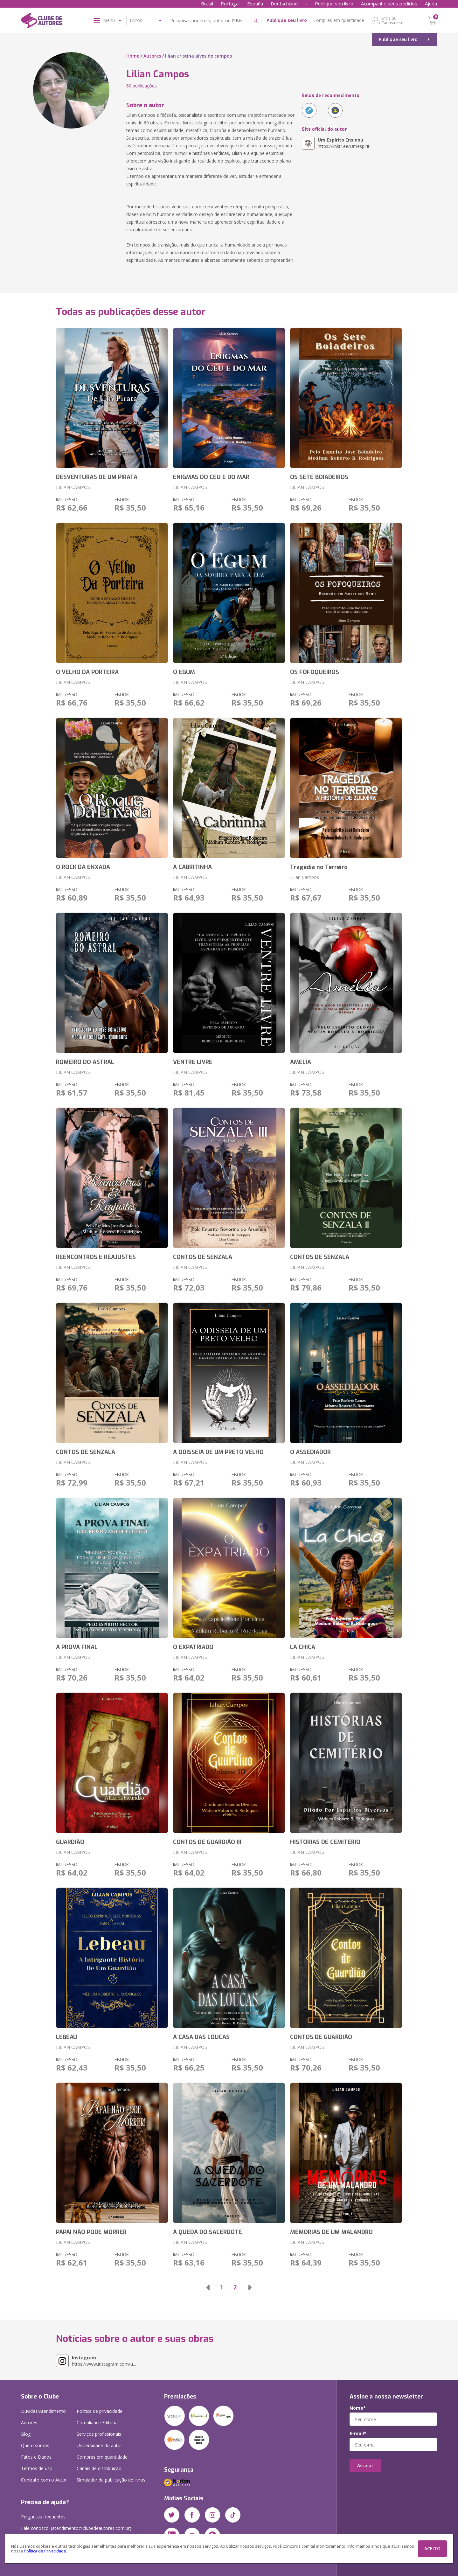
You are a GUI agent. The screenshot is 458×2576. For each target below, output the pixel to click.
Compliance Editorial (98, 2422)
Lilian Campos (304, 877)
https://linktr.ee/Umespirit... (345, 143)
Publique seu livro (334, 3)
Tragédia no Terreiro (319, 867)
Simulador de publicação (111, 2480)
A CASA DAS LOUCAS (201, 2037)
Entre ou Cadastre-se (392, 20)
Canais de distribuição (99, 2468)
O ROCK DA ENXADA (83, 867)
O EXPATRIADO (193, 1647)
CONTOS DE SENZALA (202, 1257)
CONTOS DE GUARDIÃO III (207, 1842)
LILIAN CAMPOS (73, 487)
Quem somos (35, 2445)
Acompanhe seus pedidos (389, 3)
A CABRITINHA (192, 867)
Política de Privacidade (45, 2551)
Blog (26, 2434)
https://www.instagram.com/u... (104, 2361)
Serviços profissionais (99, 2434)
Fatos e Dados (36, 2457)
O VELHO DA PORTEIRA (87, 672)
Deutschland (284, 3)
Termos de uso (36, 2468)
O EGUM (184, 672)
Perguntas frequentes (43, 2517)
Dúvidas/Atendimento (43, 2411)
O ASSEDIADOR (310, 1452)
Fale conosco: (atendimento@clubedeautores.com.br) (76, 2528)
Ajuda (431, 3)
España (255, 3)
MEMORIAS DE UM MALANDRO (331, 2232)
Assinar (365, 2465)
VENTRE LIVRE (192, 1062)
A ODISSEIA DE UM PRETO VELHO (218, 1452)
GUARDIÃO (70, 1842)
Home (132, 56)
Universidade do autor (99, 2445)
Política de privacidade (99, 2411)
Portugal (230, 3)
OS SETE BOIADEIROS (319, 477)
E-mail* (358, 2433)
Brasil (207, 3)
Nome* (358, 2408)
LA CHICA (302, 1647)
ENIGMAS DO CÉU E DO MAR (211, 477)
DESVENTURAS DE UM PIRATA (96, 477)
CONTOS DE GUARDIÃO (321, 2037)
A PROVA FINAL (77, 1647)
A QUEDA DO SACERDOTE (207, 2232)
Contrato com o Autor (44, 2480)
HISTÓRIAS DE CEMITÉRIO (325, 1842)
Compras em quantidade (338, 20)
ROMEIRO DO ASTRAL (85, 1062)
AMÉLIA (300, 1062)
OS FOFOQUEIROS (314, 672)
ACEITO (432, 2548)
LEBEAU (66, 2037)
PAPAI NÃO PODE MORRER (91, 2232)
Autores (152, 56)
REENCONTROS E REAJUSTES (96, 1257)
